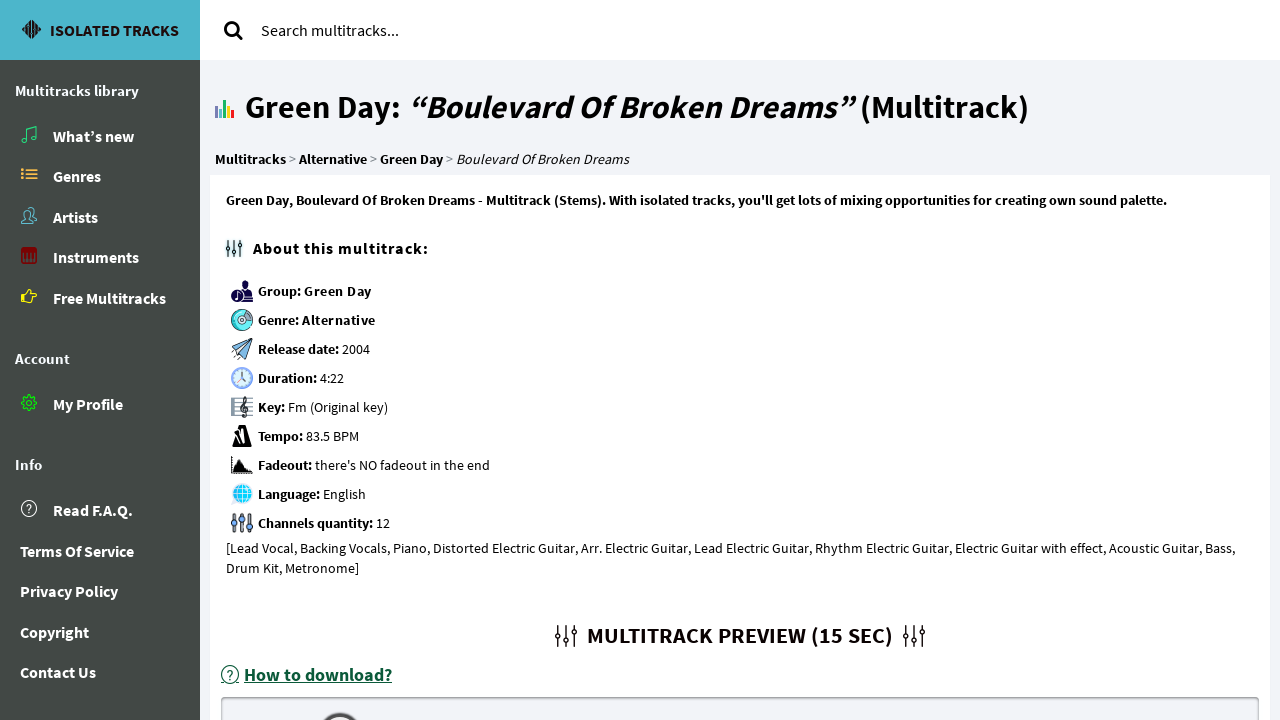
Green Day (338, 291)
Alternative (339, 320)
